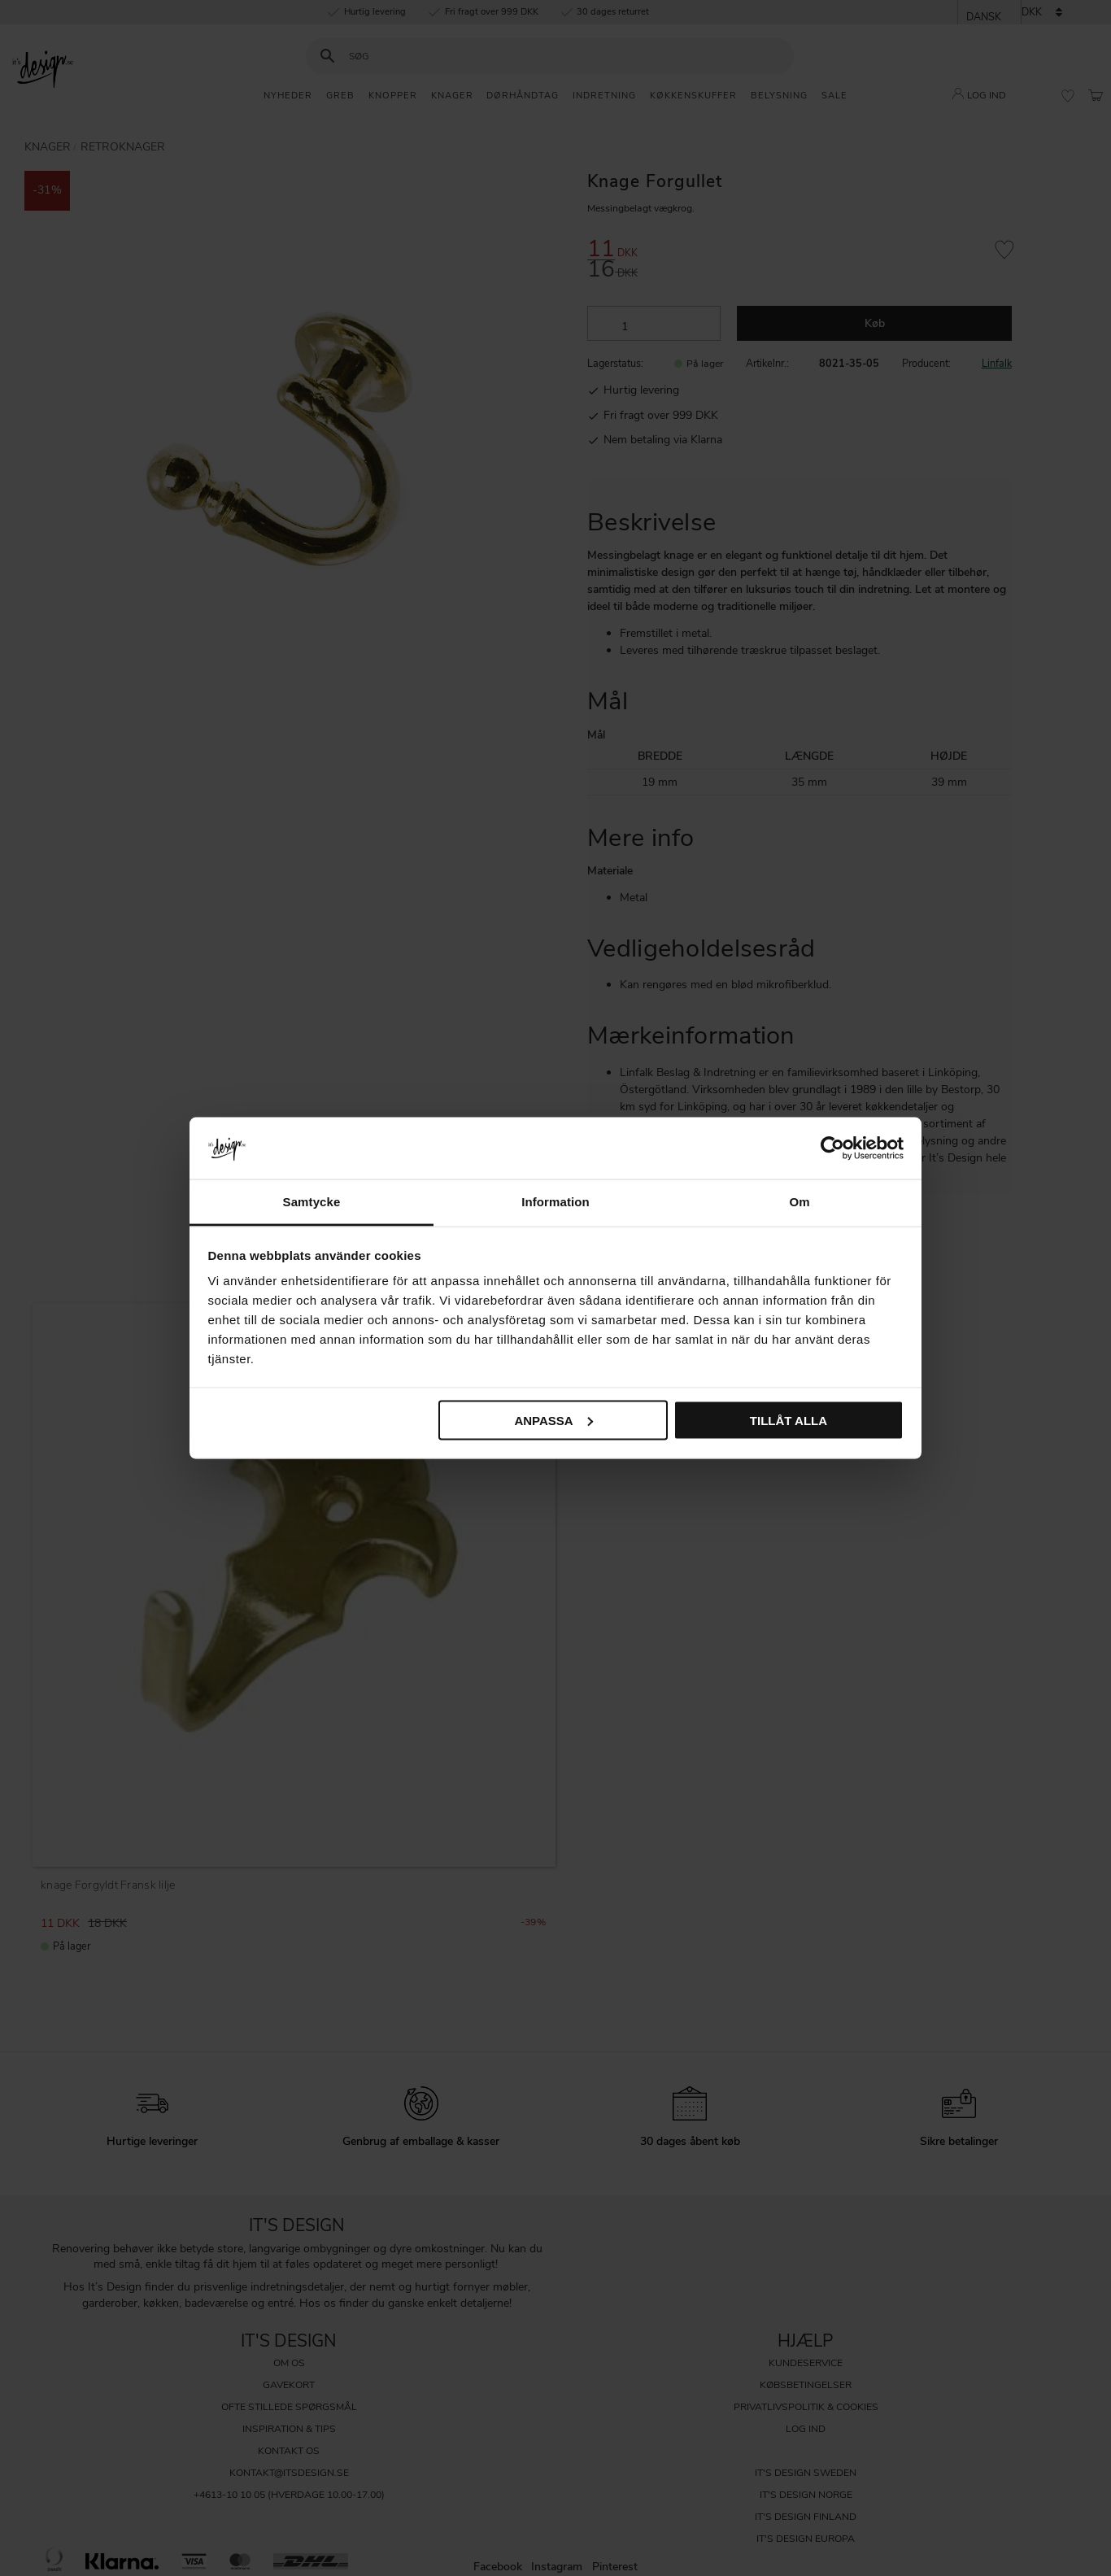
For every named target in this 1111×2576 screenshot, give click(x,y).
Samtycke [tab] (312, 1202)
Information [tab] (555, 1202)
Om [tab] (799, 1202)
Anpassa (553, 1420)
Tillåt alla (788, 1420)
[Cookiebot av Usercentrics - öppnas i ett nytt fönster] (832, 1147)
